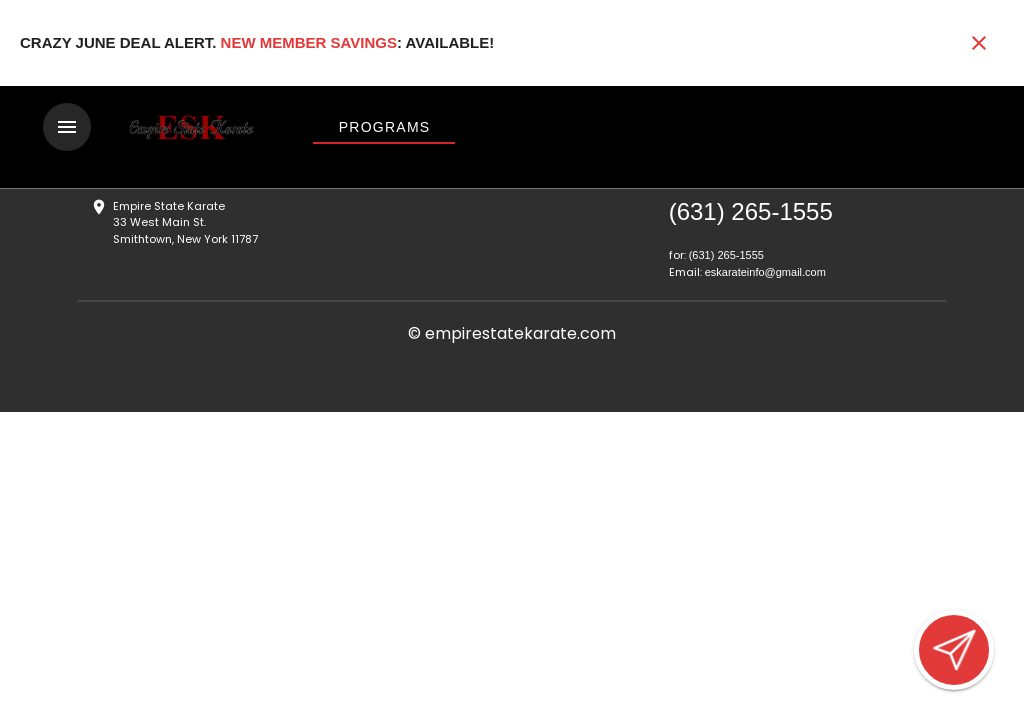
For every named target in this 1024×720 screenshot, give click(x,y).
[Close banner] (979, 43)
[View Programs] (384, 127)
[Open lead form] (954, 650)
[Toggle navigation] (67, 127)
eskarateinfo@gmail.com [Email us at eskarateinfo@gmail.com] (765, 272)
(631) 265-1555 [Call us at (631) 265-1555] (751, 211)
